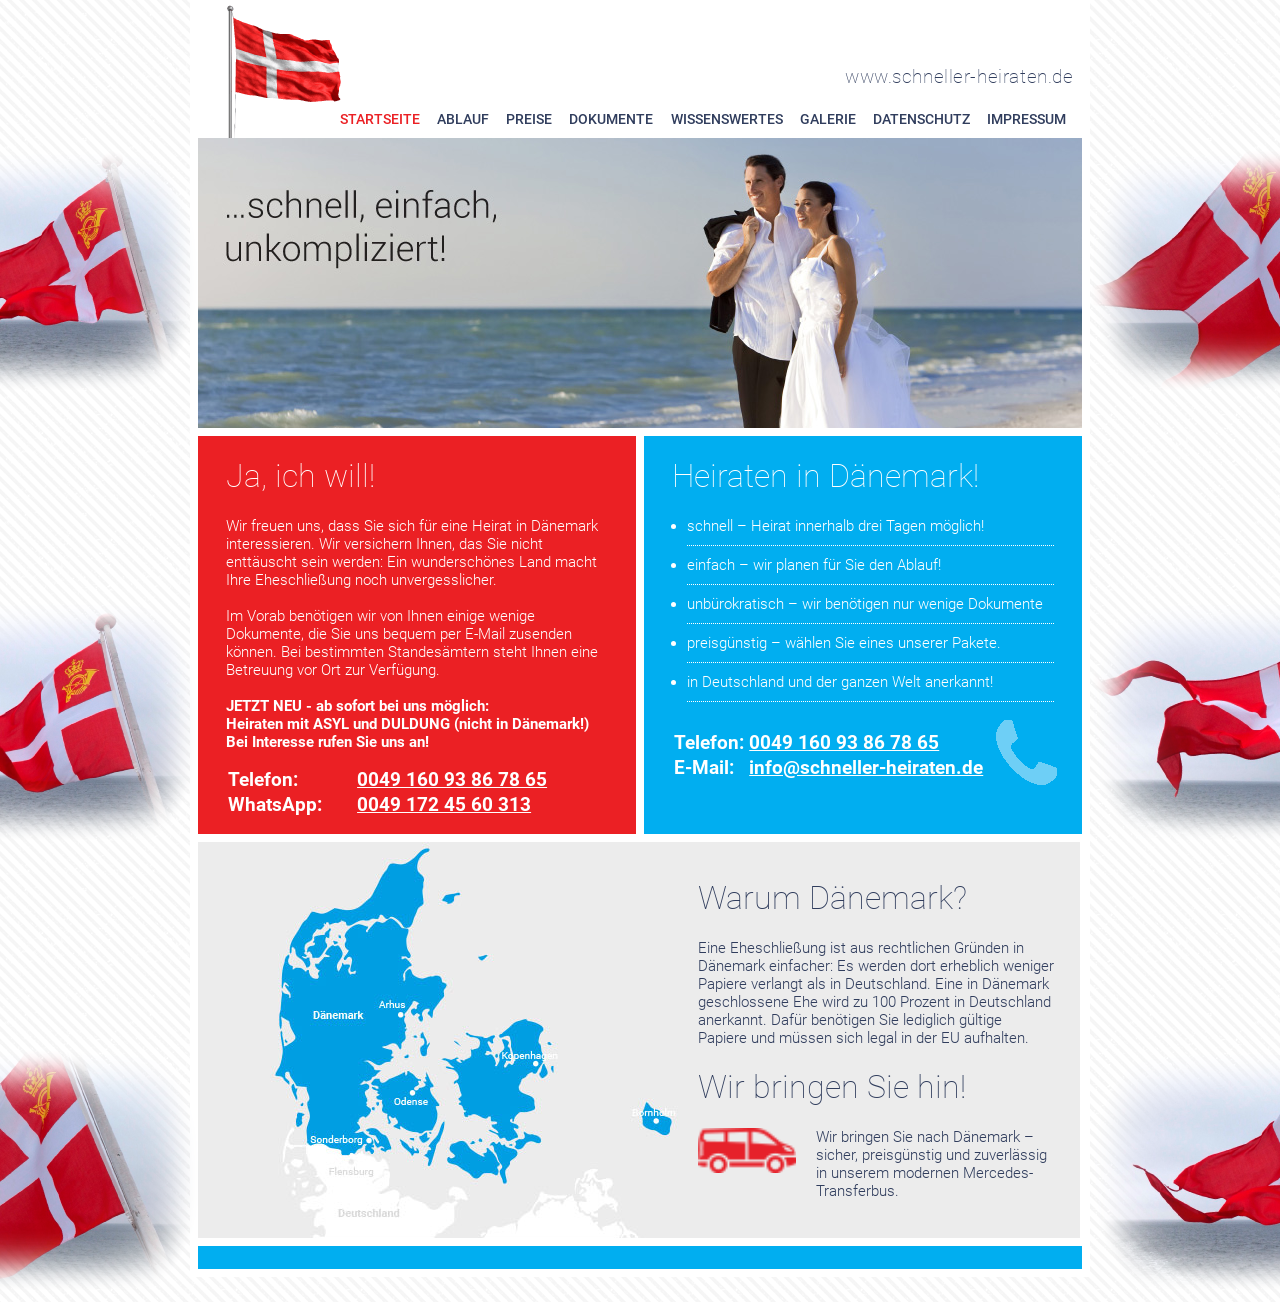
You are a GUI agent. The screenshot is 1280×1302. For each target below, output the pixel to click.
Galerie (828, 119)
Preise (529, 119)
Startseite (380, 119)
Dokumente (611, 119)
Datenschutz (921, 119)
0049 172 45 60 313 (444, 804)
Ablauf (463, 119)
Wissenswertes (727, 119)
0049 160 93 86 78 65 (452, 779)
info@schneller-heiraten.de (866, 767)
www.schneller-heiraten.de (959, 76)
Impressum (1026, 119)
